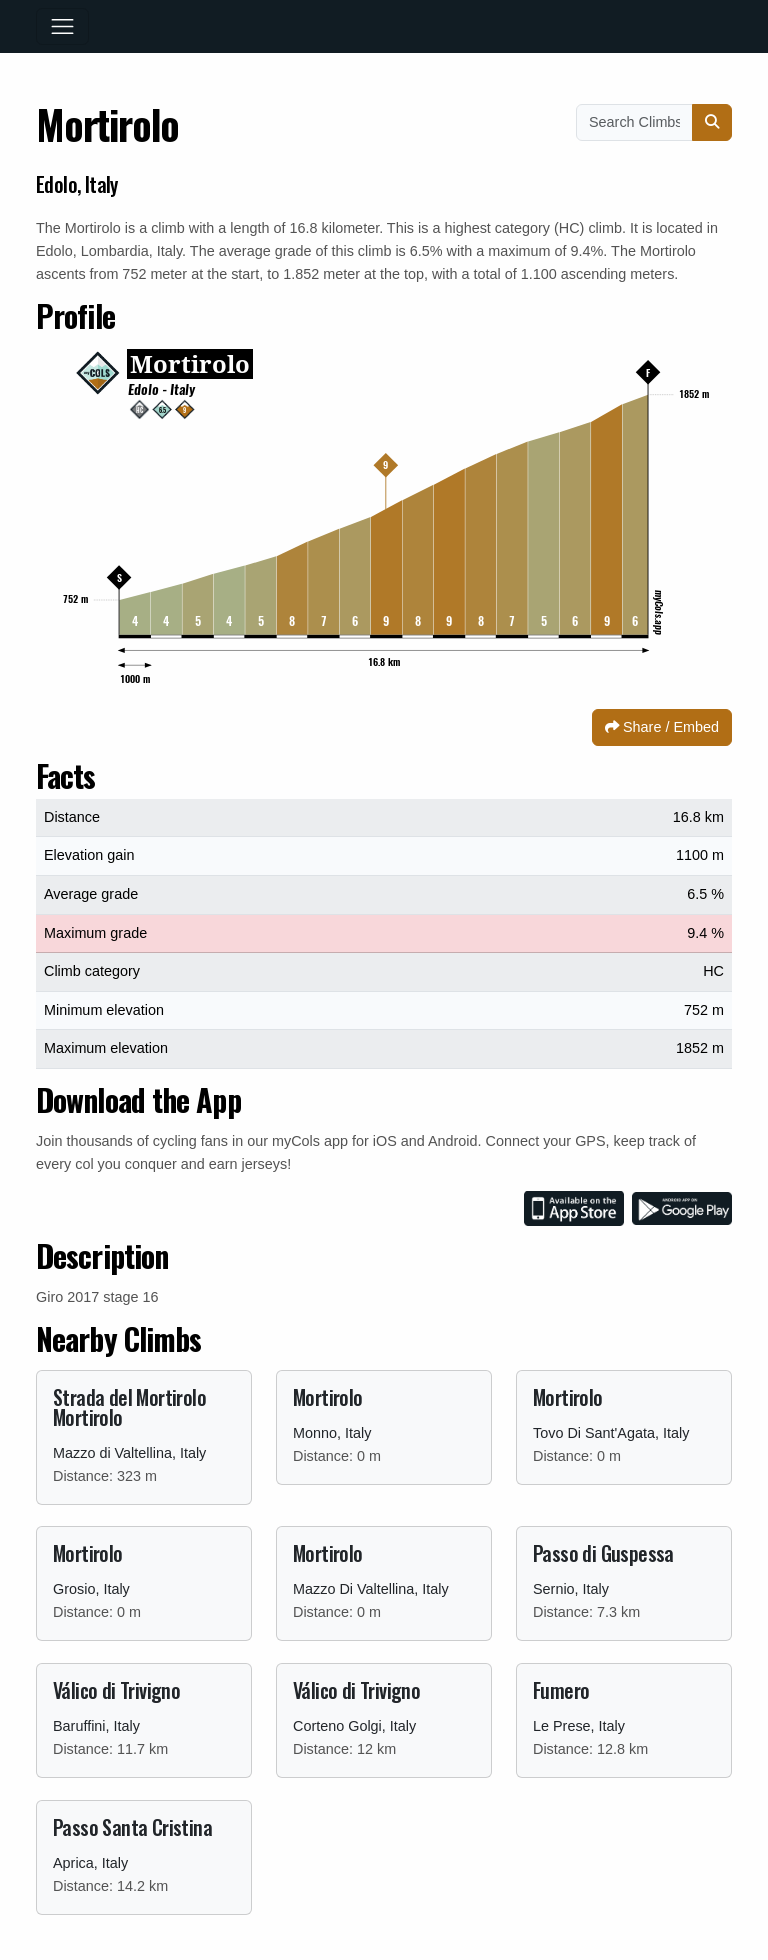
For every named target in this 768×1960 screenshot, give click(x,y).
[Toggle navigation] (62, 26)
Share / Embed (662, 727)
